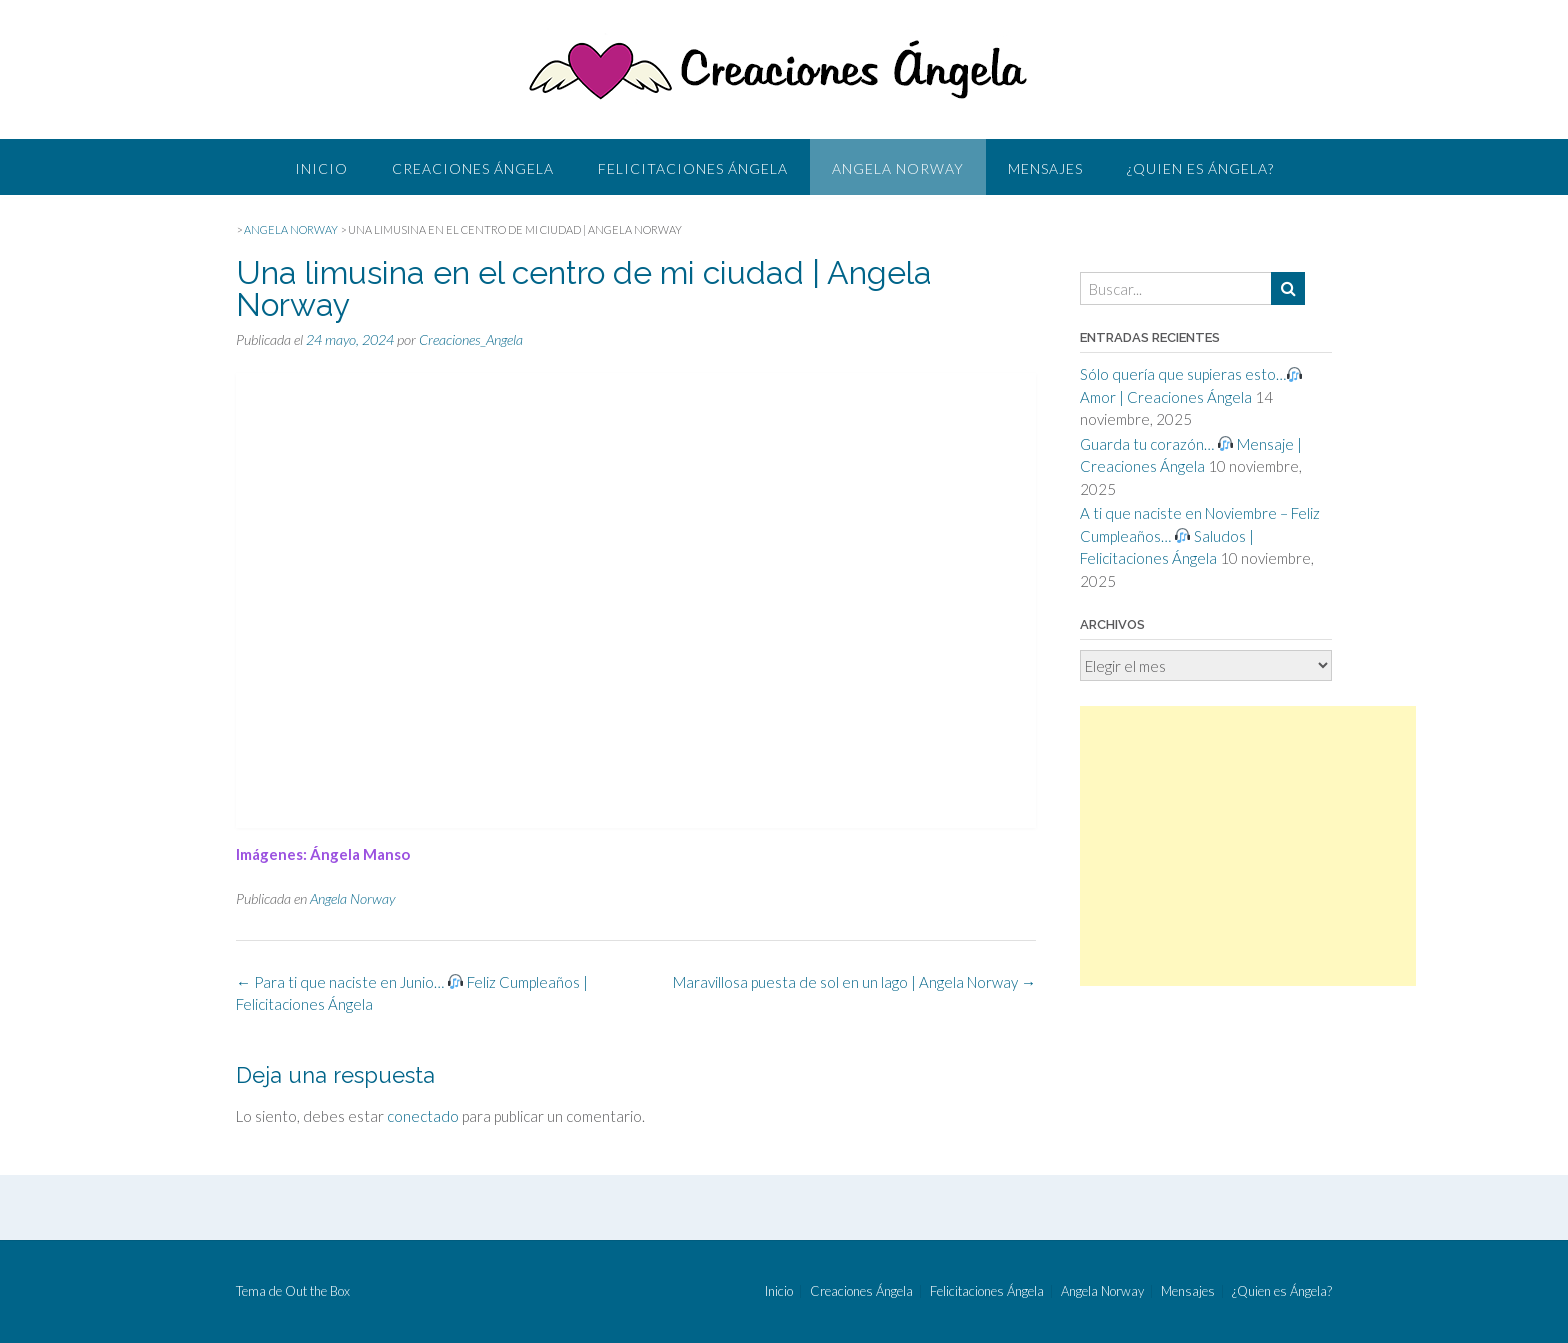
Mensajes (1045, 168)
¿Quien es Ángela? (1200, 168)
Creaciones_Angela (471, 339)
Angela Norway (898, 168)
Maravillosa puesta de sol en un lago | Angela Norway (854, 982)
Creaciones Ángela (473, 168)
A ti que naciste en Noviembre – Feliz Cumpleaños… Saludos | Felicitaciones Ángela (1200, 535)
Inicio (321, 168)
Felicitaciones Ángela (693, 168)
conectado (423, 1116)
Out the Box (317, 1291)
